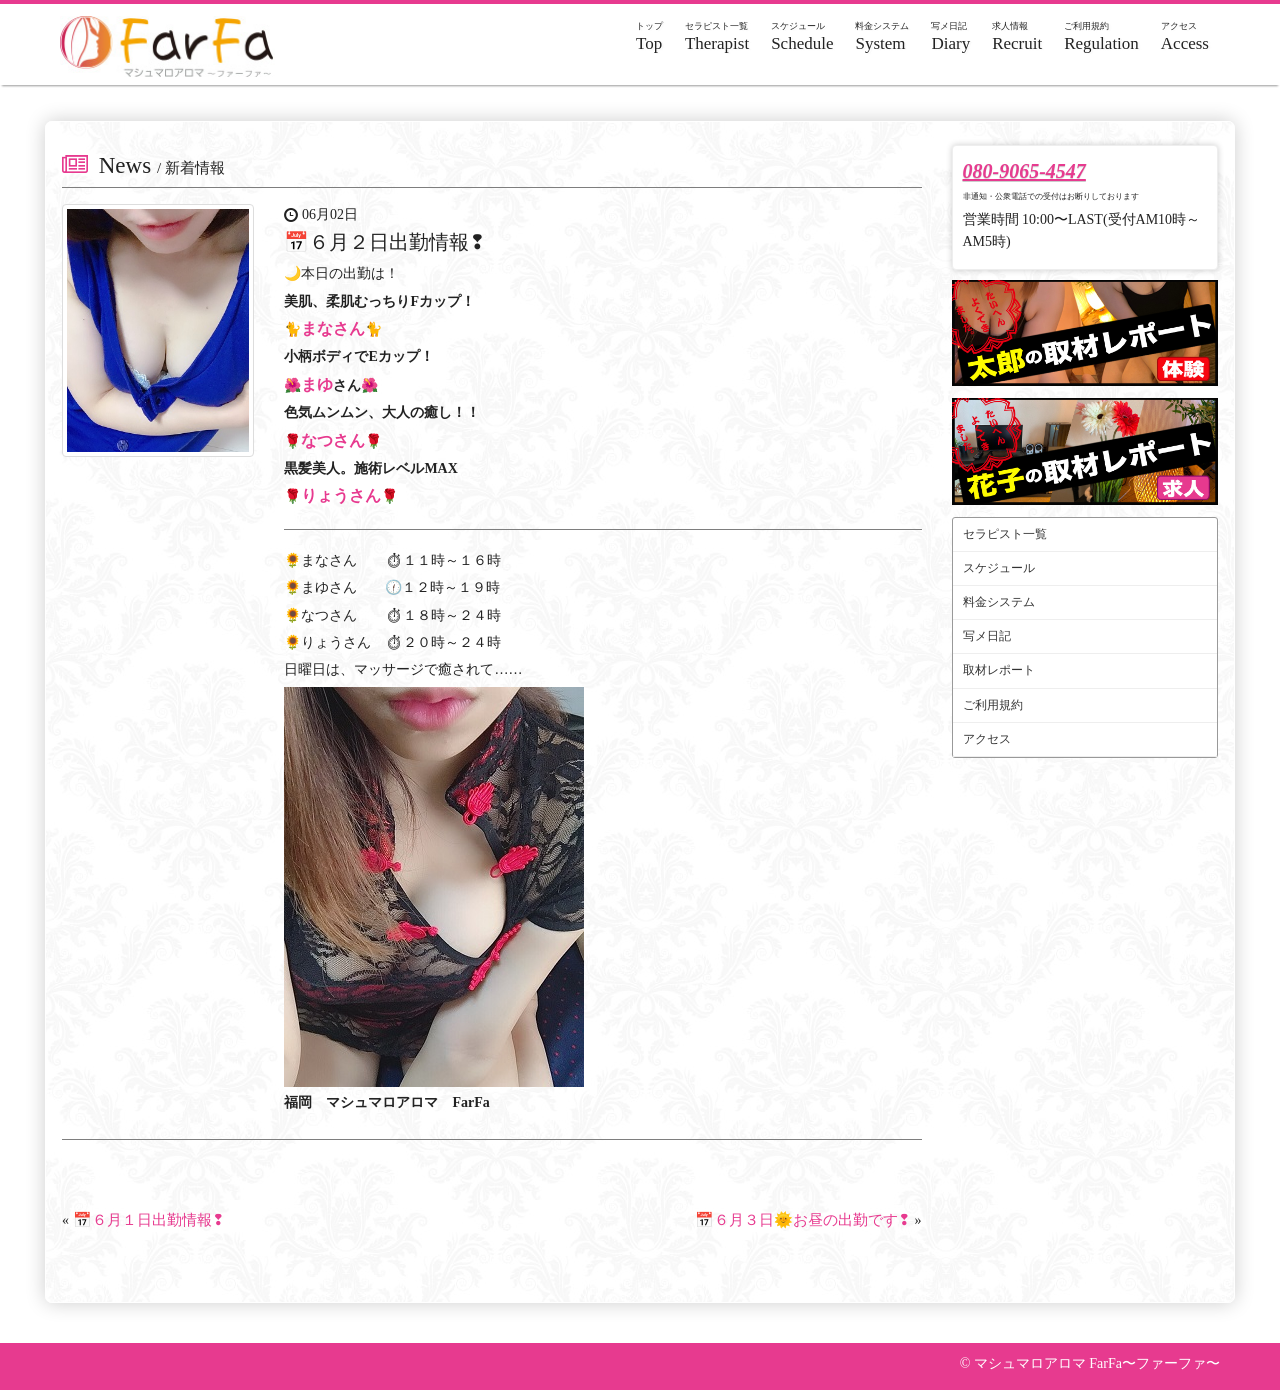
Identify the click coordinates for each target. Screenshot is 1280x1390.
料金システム (999, 602)
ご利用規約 (993, 705)
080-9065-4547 (1024, 171)
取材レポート (999, 670)
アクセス (987, 739)
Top (649, 37)
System (882, 37)
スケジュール (999, 568)
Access (1185, 37)
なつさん (333, 440)
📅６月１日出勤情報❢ (149, 1220)
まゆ (317, 384)
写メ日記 (987, 636)
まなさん (333, 328)
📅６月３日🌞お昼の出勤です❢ (803, 1220)
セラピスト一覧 (1005, 534)
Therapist (717, 37)
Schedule (802, 37)
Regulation (1101, 37)
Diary (950, 37)
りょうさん (341, 495)
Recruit (1017, 37)
